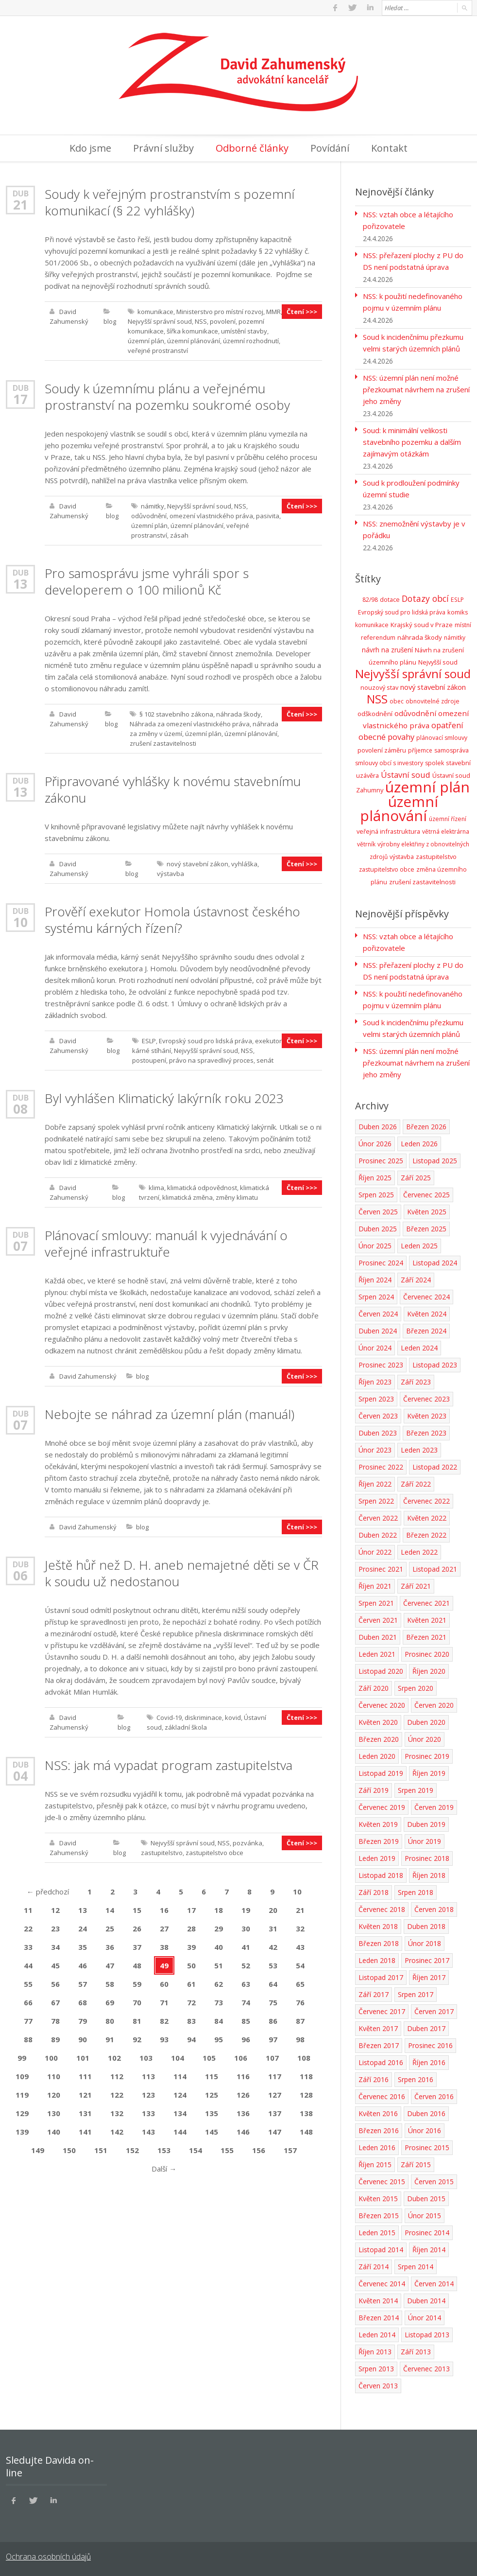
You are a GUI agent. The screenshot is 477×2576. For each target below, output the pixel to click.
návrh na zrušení (387, 649)
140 (53, 2132)
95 (218, 2039)
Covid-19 (169, 1717)
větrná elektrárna (445, 831)
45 (55, 1965)
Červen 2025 (378, 1211)
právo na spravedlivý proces (211, 1060)
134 (180, 2113)
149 (37, 2150)
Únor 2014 (424, 2317)
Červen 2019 (434, 1807)
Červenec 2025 (426, 1194)
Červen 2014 (434, 2283)
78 (55, 2021)
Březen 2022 (426, 1535)
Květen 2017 (378, 2028)
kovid (233, 1717)
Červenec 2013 (426, 2368)
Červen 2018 (434, 1909)
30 (245, 1928)
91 (109, 2039)
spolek (434, 763)
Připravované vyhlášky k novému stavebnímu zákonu (173, 789)
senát (264, 1060)
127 (274, 2095)
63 (245, 1984)
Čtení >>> (302, 311)
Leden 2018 (376, 1960)
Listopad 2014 (380, 2249)
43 (300, 1947)
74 (245, 2002)
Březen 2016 (378, 2130)
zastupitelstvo (162, 1852)
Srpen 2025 (376, 1194)
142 (116, 2132)
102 (114, 2058)
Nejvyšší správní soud (160, 321)
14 (109, 1910)
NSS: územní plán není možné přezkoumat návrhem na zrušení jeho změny (416, 389)
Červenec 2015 (381, 2181)
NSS (201, 321)
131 (85, 2113)
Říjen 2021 (375, 1586)
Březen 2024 (426, 1330)
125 (211, 2095)
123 (148, 2095)
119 (22, 2095)
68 (82, 2002)
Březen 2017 (378, 2045)
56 (55, 1984)
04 (20, 1776)
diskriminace (203, 1717)
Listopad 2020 (380, 1671)
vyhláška (244, 863)
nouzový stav (379, 687)
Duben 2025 (377, 1228)
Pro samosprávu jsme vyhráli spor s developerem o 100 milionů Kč (147, 581)
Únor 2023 (375, 1449)
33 (28, 1947)
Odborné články (252, 148)
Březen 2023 (426, 1432)
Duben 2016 (426, 2113)
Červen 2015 (434, 2181)
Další (164, 2168)
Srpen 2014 (415, 2266)
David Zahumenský (88, 1376)
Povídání (329, 148)
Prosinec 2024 (380, 1262)
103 (146, 2058)
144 (180, 2132)
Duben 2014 (426, 2300)
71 (164, 2002)
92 (137, 2039)
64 (273, 1984)
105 (209, 2058)
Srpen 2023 (376, 1398)
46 (82, 1965)
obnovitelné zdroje (433, 701)
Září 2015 (416, 2164)
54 (300, 1965)
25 (109, 1928)
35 (82, 1947)
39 (191, 1947)
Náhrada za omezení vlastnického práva (190, 723)
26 (137, 1928)
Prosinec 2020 (427, 1654)
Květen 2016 (378, 2113)
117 (274, 2076)
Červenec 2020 (381, 1705)
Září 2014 (373, 2266)
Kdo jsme (90, 148)
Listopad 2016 (380, 2062)
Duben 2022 (377, 1535)
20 (273, 1910)
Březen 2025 (426, 1228)
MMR (273, 311)
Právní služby (163, 148)
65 (300, 1984)
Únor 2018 (424, 1943)
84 (218, 2021)
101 (82, 2058)
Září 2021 (416, 1586)
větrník (366, 844)
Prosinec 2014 (427, 2232)
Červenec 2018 (381, 1909)
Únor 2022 (375, 1552)
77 (28, 2021)
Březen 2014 (378, 2317)
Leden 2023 (419, 1449)
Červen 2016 (434, 2096)
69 (109, 2002)
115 (211, 2076)
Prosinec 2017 (427, 1960)
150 (69, 2150)
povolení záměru (382, 750)
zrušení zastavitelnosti (163, 743)
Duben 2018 (426, 1926)
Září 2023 (416, 1381)
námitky (152, 506)
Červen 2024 (378, 1313)
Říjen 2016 (428, 2062)
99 (21, 2058)
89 (55, 2039)
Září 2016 (373, 2079)
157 (290, 2150)
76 (300, 2002)
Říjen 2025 (375, 1177)
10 (20, 922)
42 (273, 1947)
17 (20, 399)
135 (211, 2113)
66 (28, 2002)
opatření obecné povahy (410, 730)
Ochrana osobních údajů (48, 2556)
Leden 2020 (376, 1756)
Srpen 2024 (376, 1296)
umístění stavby (244, 331)
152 (132, 2150)
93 (164, 2039)
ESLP (149, 1040)
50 (191, 1965)
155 (227, 2150)
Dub (21, 193)
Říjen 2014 (428, 2249)
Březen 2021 (426, 1637)
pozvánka (247, 1843)
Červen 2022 (378, 1518)
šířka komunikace (192, 331)
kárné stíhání (151, 1050)
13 (20, 584)
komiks (457, 612)
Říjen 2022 (375, 1484)
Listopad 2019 (380, 1773)
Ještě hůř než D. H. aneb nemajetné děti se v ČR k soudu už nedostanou (182, 1573)
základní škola (186, 1727)
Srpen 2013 (376, 2368)
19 (245, 1910)
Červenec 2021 (426, 1603)
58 (109, 1984)
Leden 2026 (419, 1143)
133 (148, 2113)
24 (82, 1928)
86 (273, 2021)
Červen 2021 (378, 1620)
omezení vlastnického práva (211, 515)
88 (28, 2039)
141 (85, 2132)
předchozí (48, 1891)
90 (82, 2039)
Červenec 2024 (426, 1296)
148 (306, 2132)
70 (137, 2002)
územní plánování (193, 340)
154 (195, 2150)
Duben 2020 (426, 1722)
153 (163, 2150)
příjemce (420, 750)
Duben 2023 (377, 1432)
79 (82, 2021)
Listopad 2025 (434, 1160)
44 (28, 1965)
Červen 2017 (434, 2011)
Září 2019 (373, 1790)
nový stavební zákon (197, 863)
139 (22, 2132)
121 (85, 2095)
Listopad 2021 (434, 1569)
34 (55, 1947)
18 (218, 1910)
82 (164, 2021)
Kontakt (389, 148)
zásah (179, 535)
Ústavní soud (405, 774)
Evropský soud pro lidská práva (205, 1040)
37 (137, 1947)
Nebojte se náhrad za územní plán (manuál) (169, 1414)
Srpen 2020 (415, 1688)
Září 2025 (416, 1177)
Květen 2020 (378, 1722)
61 (191, 1984)
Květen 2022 (426, 1518)
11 (28, 1910)
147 (274, 2132)
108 (303, 2058)
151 (100, 2150)
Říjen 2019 (428, 1773)
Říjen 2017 (428, 1977)
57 (82, 1984)
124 (180, 2095)
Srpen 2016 (415, 2079)
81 (137, 2021)
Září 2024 (416, 1279)
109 (22, 2076)
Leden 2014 (376, 2334)
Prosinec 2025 (380, 1160)
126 (243, 2095)
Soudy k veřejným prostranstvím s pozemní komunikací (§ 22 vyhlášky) (169, 202)
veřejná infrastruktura (388, 831)
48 (137, 1965)
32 (300, 1928)
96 (245, 2039)
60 (164, 1984)
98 (300, 2039)
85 (245, 2021)
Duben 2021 (377, 1637)
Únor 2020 (424, 1739)
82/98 (370, 600)
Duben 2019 (426, 1824)
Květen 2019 (378, 1824)
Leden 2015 (376, 2232)
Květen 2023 (426, 1415)
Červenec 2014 (381, 2283)
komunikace (155, 311)
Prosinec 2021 (380, 1569)
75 (273, 2002)
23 (55, 1928)
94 (191, 2039)
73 (218, 2002)
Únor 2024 (375, 1347)
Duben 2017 (426, 2028)
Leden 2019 (376, 1858)
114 (180, 2076)
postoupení (149, 1060)
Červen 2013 (378, 2385)
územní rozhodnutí (251, 340)
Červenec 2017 (381, 2011)
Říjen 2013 (375, 2351)
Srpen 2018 (415, 1892)
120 (53, 2095)
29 (218, 1928)
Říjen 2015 (375, 2164)
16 (164, 1910)
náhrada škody (238, 714)
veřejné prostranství (158, 350)
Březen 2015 (378, 2215)
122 (116, 2095)
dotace (390, 600)
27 (164, 1928)
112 (116, 2076)
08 (20, 1109)
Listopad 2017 (380, 1977)
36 (109, 1947)
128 (306, 2095)
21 (20, 204)
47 (109, 1965)
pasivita (267, 515)
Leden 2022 (419, 1552)
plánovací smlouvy (441, 738)
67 (55, 2002)
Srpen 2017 (415, 1994)
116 (243, 2076)
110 (53, 2076)
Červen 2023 (378, 1415)
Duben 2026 (377, 1126)
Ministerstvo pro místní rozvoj (219, 311)
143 (148, 2132)
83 (191, 2021)
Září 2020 (373, 1688)
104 (177, 2058)
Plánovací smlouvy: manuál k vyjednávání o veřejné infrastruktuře (166, 1244)
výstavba (170, 873)
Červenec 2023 (426, 1398)
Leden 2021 (376, 1654)
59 (137, 1984)
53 (273, 1965)
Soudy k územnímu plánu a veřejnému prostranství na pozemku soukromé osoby (167, 397)
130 (53, 2113)
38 (164, 1947)
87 (300, 2021)
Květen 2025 (426, 1211)
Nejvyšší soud (438, 662)
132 (116, 2113)
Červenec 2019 (381, 1807)
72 (191, 2002)
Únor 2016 (424, 2130)
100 (51, 2058)
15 (137, 1910)
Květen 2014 (378, 2300)
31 (273, 1928)
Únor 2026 (375, 1143)
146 (243, 2132)
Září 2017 (373, 1994)
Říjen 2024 (375, 1279)
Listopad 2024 (434, 1262)
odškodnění (375, 713)
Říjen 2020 (428, 1671)
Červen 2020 (434, 1705)
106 (240, 2058)
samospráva (451, 750)
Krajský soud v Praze (422, 624)
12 (55, 1910)
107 (272, 2058)
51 (218, 1965)
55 (28, 1984)
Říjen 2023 (375, 1381)
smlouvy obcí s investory (389, 763)
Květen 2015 (378, 2198)
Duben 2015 (426, 2198)
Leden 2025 (419, 1245)
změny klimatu (237, 1197)
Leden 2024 (419, 1347)
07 (20, 1246)
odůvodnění (149, 515)
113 (148, 2076)
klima (156, 1187)
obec (397, 701)
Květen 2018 (378, 1926)
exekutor (268, 1040)
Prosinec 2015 (427, 2147)
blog (109, 321)
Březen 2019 (378, 1841)
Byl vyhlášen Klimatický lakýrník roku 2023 (164, 1098)
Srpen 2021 (376, 1603)
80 (109, 2021)
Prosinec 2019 (427, 1756)
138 (306, 2113)
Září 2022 (416, 1484)
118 (306, 2076)
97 (273, 2039)
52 (245, 1965)
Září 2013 (416, 2351)
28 (191, 1928)
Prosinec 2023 (380, 1364)
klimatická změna (187, 1197)
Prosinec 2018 (427, 1858)
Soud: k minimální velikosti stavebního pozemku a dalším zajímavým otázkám (412, 441)
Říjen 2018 (428, 1875)
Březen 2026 (426, 1126)
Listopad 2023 (434, 1364)
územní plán (146, 340)
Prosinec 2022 (380, 1467)
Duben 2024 (377, 1330)
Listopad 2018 (380, 1875)
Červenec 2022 (426, 1501)
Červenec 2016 (381, 2096)
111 (85, 2076)
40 (218, 1947)
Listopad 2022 (434, 1467)
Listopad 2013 (427, 2334)
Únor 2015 (424, 2215)
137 (274, 2113)
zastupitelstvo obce (214, 1852)
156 (258, 2150)
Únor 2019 (424, 1841)
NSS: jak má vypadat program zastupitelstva (168, 1765)
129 (22, 2113)
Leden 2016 (376, 2147)
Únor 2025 (375, 1245)
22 (28, 1928)
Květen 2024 (426, 1313)
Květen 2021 (426, 1620)
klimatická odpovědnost (202, 1187)
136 (243, 2113)
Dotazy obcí (425, 598)
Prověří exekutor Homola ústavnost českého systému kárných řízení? (172, 920)
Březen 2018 (378, 1943)
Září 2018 (373, 1892)
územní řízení (447, 819)
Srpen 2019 (415, 1790)
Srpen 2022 (376, 1501)
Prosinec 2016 (430, 2045)
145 (211, 2132)
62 (218, 1984)
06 (20, 1575)
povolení (223, 321)
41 (245, 1947)
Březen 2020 (378, 1739)
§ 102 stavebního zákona (176, 714)
